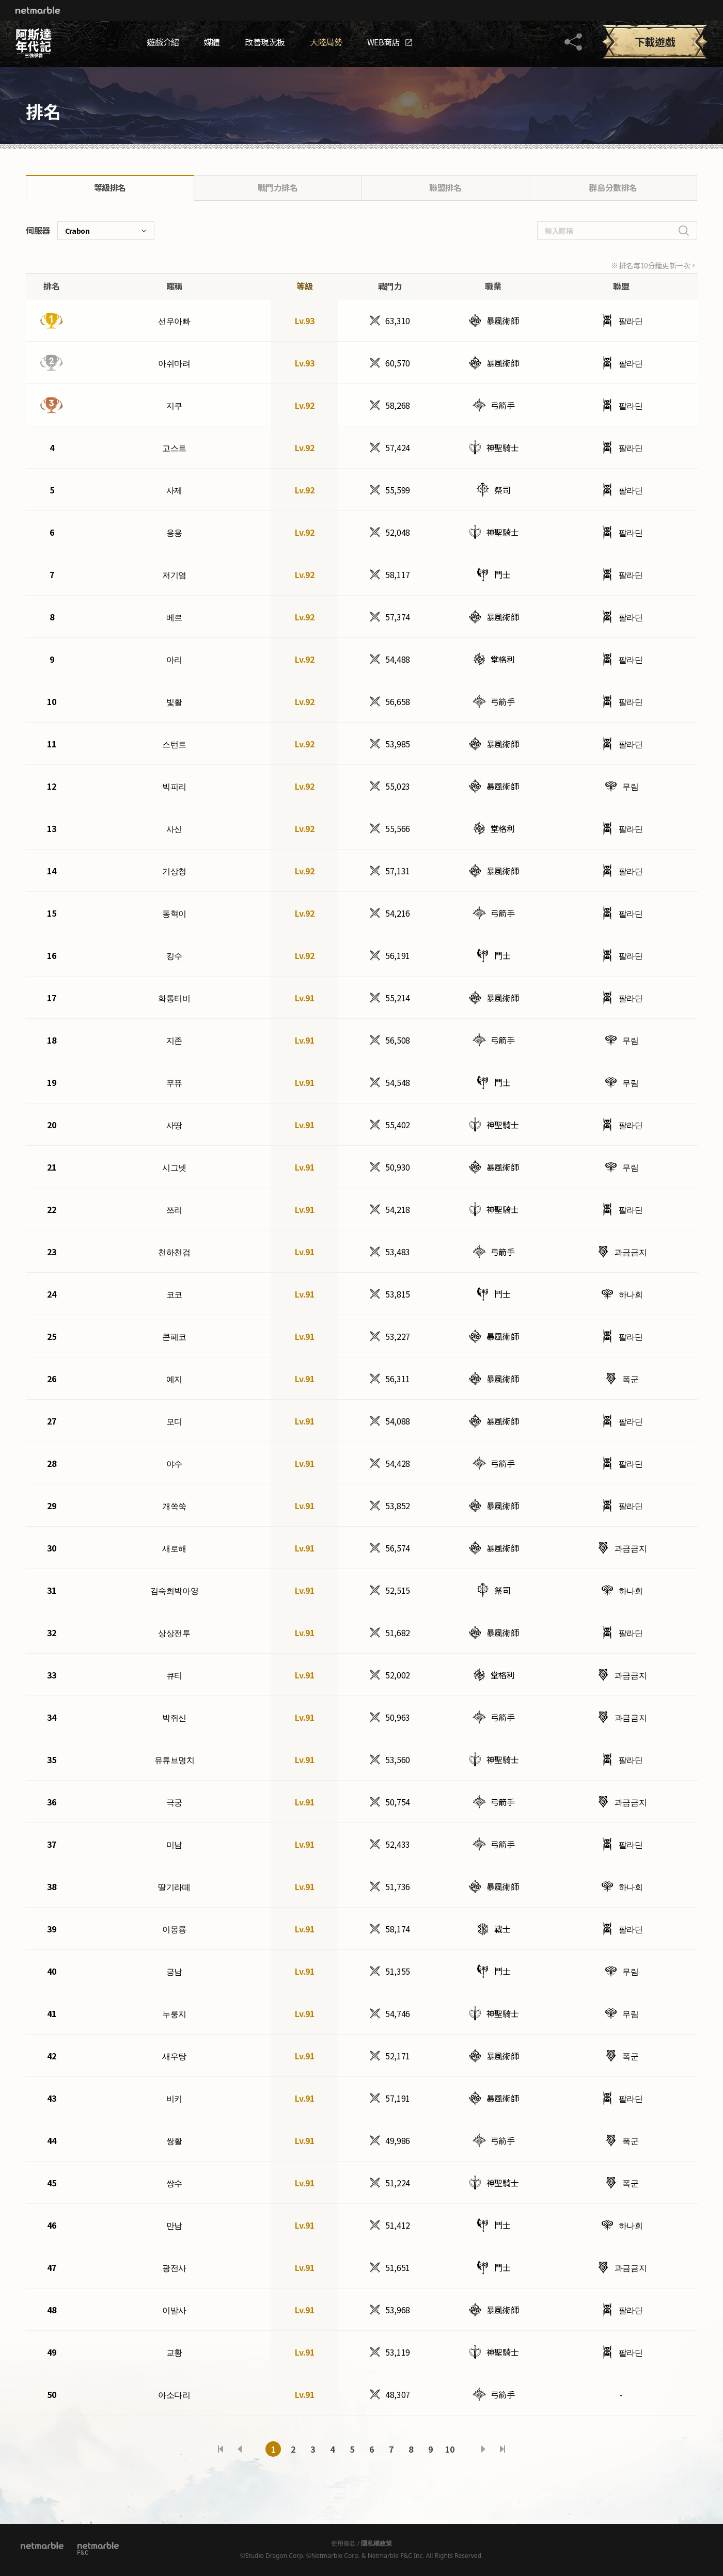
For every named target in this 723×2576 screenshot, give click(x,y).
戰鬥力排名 (278, 187)
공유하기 (573, 41)
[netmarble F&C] (98, 2548)
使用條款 (343, 2543)
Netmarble (37, 10)
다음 (483, 2449)
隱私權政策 (376, 2543)
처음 (220, 2449)
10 (449, 2449)
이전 (240, 2449)
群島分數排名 (613, 187)
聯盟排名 (445, 187)
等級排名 (110, 187)
